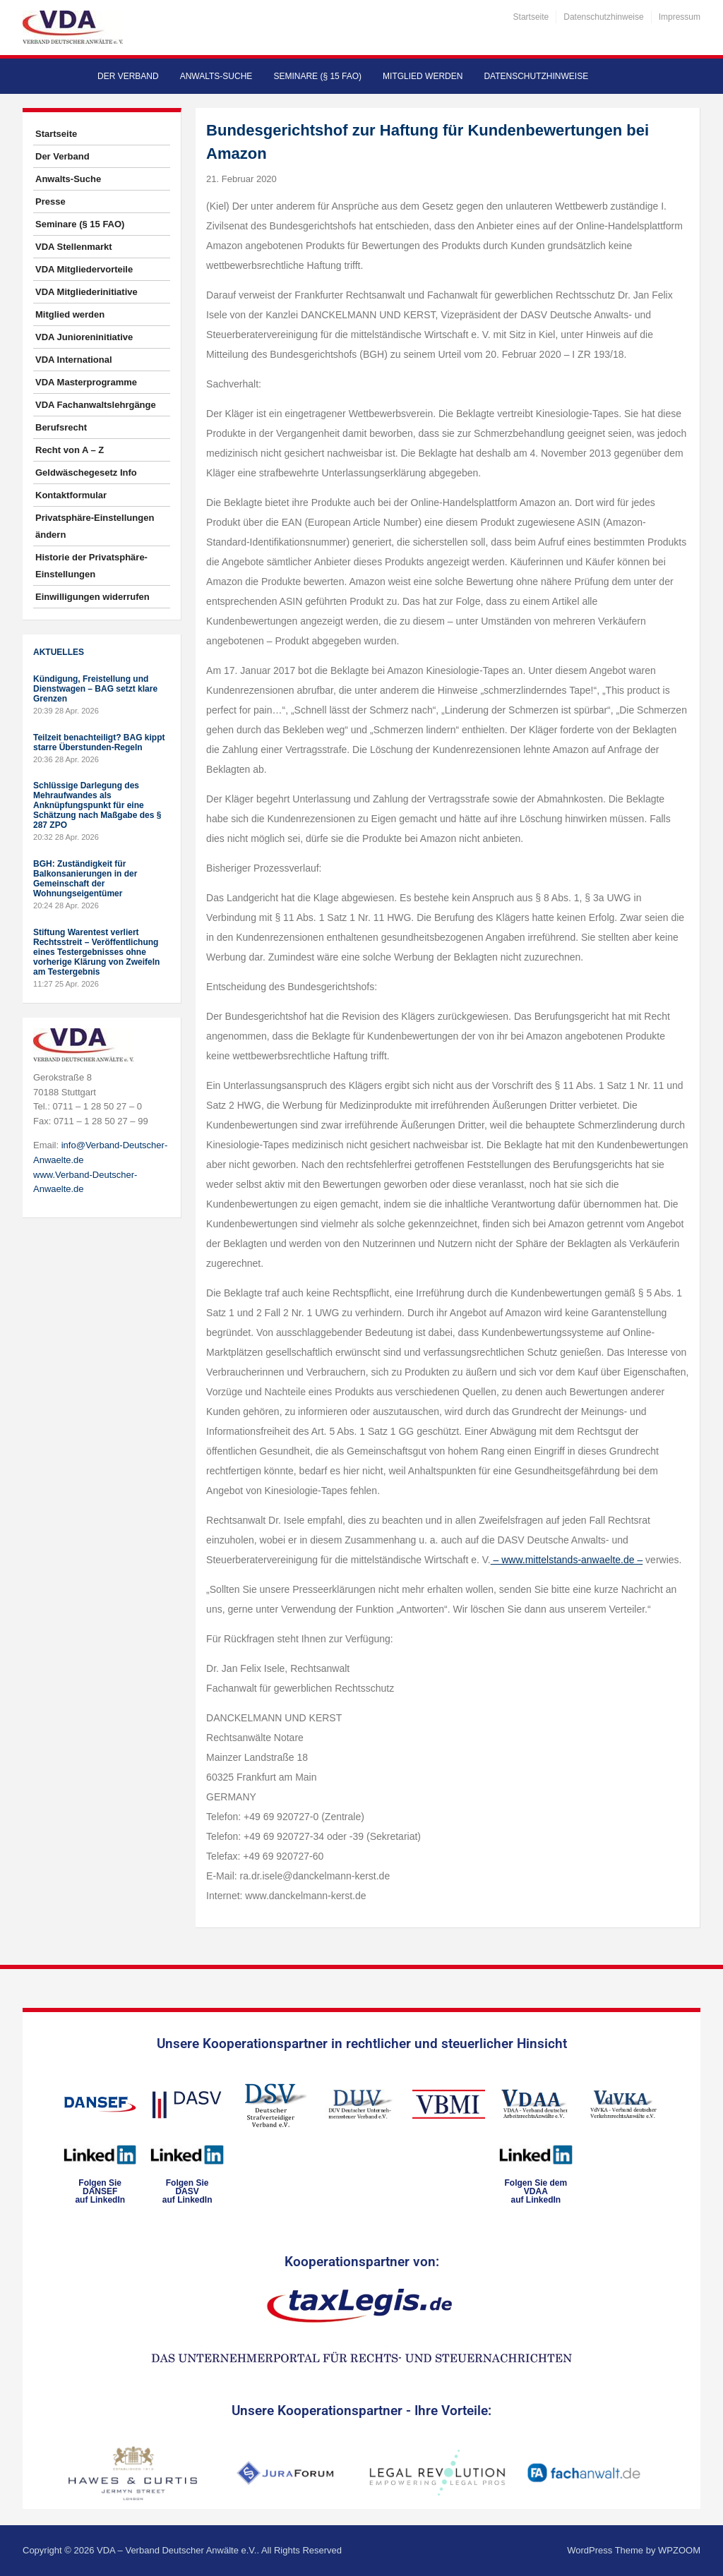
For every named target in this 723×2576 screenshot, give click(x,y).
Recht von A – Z (69, 450)
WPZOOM (679, 2550)
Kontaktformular (71, 495)
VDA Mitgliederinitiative (86, 292)
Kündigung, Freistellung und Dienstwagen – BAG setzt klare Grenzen (95, 689)
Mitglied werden (422, 76)
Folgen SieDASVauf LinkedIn (187, 2191)
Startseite (531, 17)
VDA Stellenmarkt (73, 246)
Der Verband (128, 76)
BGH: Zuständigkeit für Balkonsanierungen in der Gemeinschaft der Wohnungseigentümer (85, 878)
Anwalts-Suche (216, 76)
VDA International (73, 359)
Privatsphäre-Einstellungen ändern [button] (94, 526)
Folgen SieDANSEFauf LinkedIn (100, 2191)
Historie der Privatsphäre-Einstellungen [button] (91, 565)
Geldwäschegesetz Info (86, 472)
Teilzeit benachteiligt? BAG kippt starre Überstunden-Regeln (99, 742)
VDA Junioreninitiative (84, 337)
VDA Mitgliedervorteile (84, 269)
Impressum (679, 17)
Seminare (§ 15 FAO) (317, 76)
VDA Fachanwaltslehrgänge (95, 404)
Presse (50, 201)
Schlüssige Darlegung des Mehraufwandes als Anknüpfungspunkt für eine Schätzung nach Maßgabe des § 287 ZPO (97, 805)
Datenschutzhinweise (603, 17)
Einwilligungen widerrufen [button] (92, 596)
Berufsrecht (61, 427)
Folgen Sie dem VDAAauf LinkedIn (535, 2191)
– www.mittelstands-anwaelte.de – (567, 1559)
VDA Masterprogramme (86, 382)
